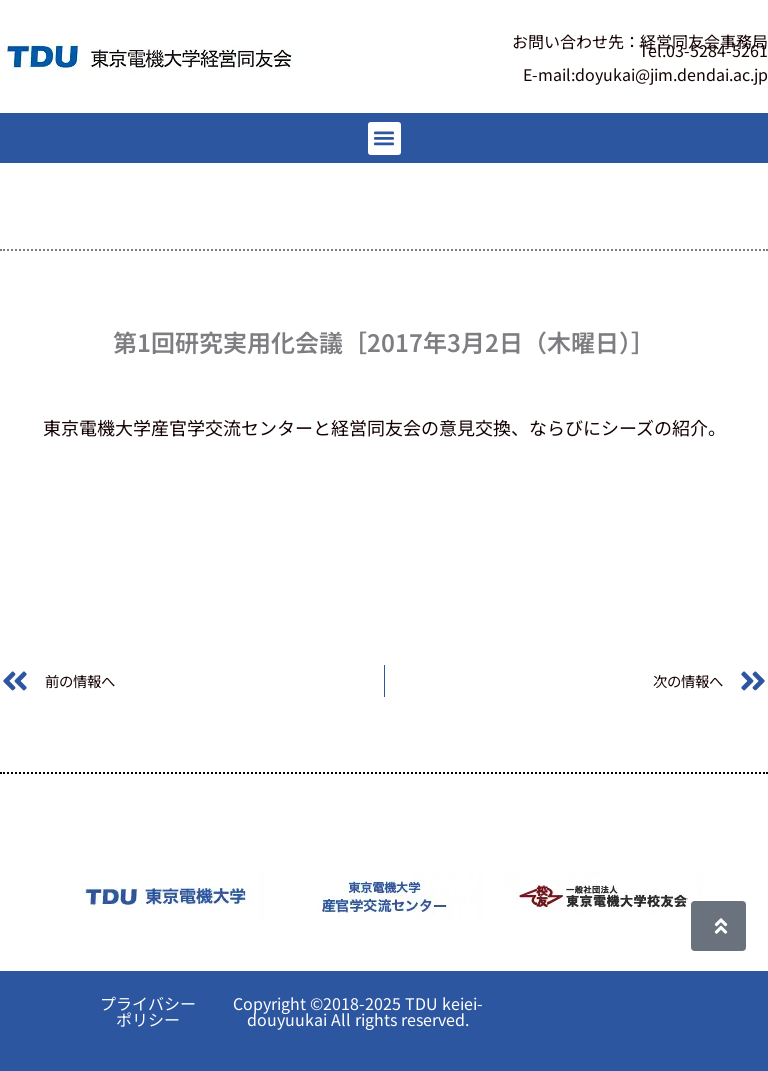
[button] (384, 138)
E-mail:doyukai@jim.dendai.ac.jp (645, 74)
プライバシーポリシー (148, 1011)
